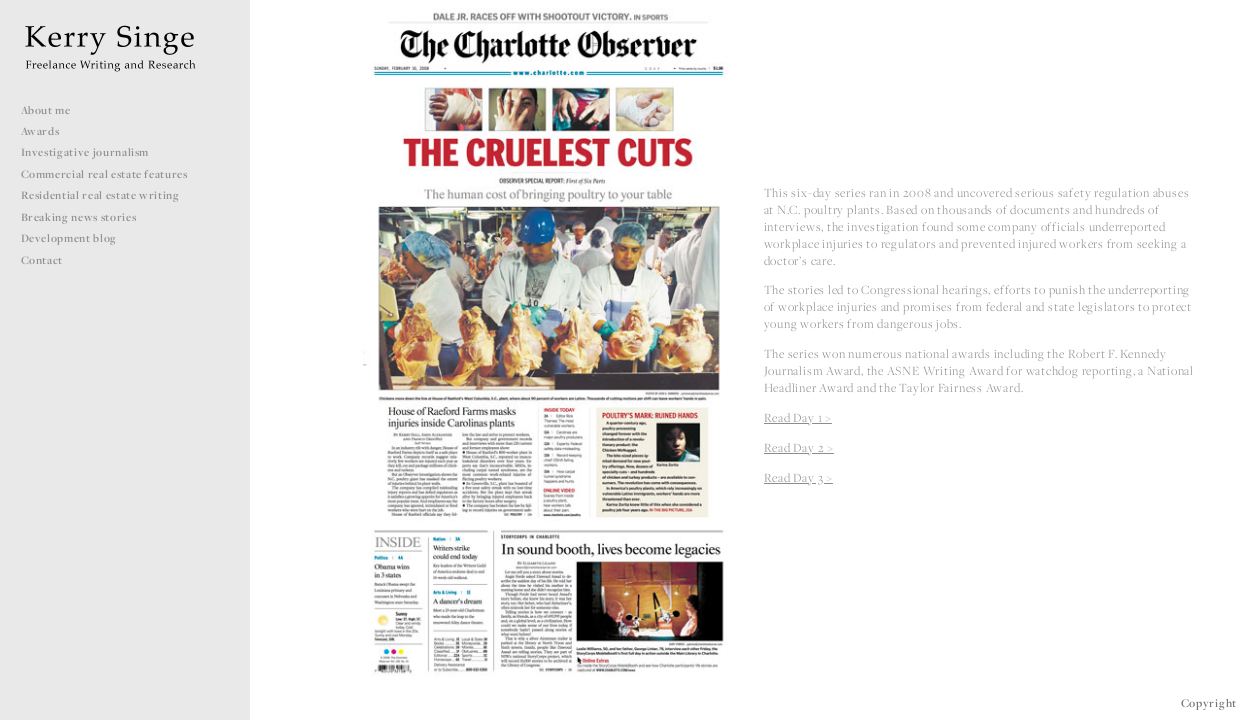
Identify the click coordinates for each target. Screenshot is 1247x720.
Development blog (69, 238)
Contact (42, 260)
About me (46, 110)
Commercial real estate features (112, 174)
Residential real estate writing (108, 195)
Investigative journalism (92, 152)
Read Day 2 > (799, 447)
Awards (40, 131)
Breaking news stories (86, 217)
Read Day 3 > (798, 477)
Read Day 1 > (798, 417)
